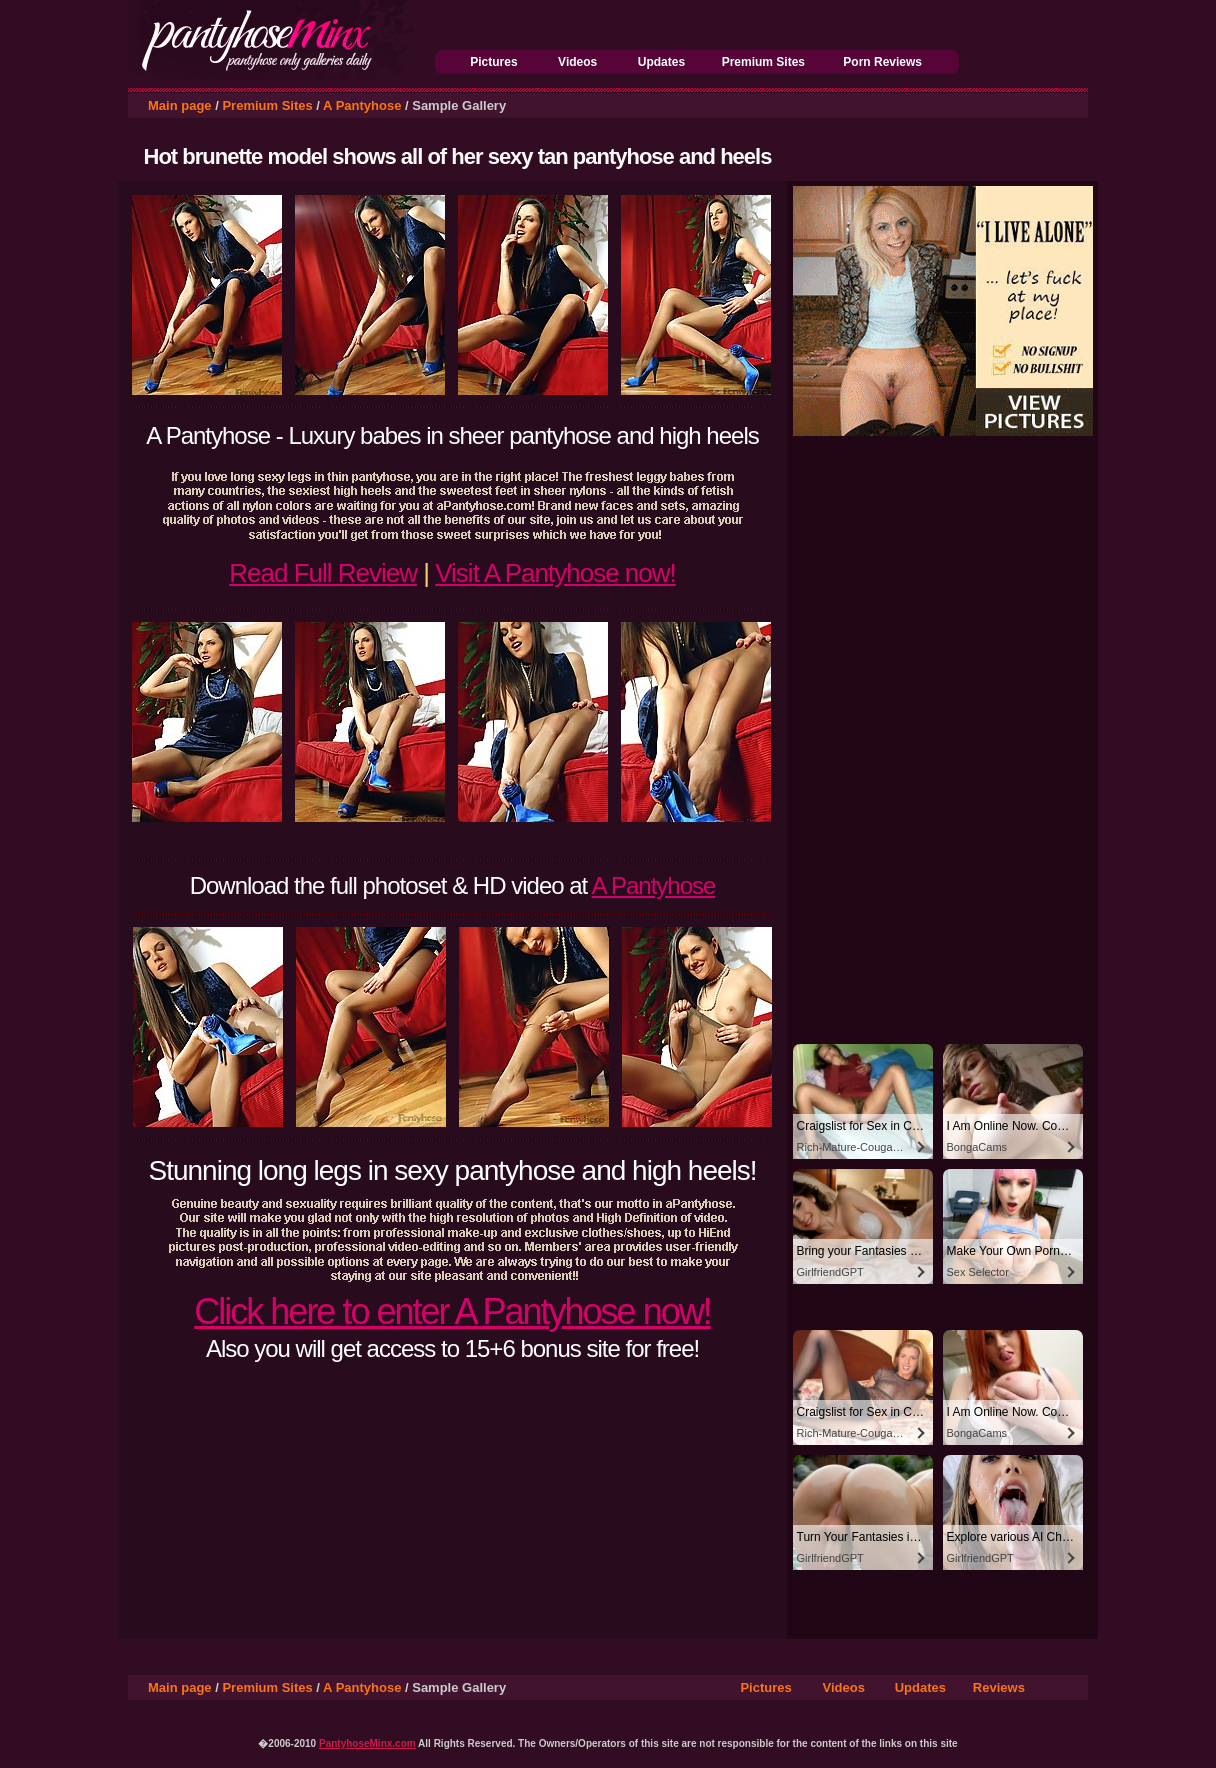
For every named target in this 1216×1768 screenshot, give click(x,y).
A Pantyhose (362, 105)
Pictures (493, 62)
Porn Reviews (882, 62)
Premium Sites (763, 62)
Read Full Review (323, 573)
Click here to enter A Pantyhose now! (452, 1311)
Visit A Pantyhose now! (555, 573)
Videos (577, 62)
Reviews (999, 1687)
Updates (661, 62)
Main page (180, 105)
